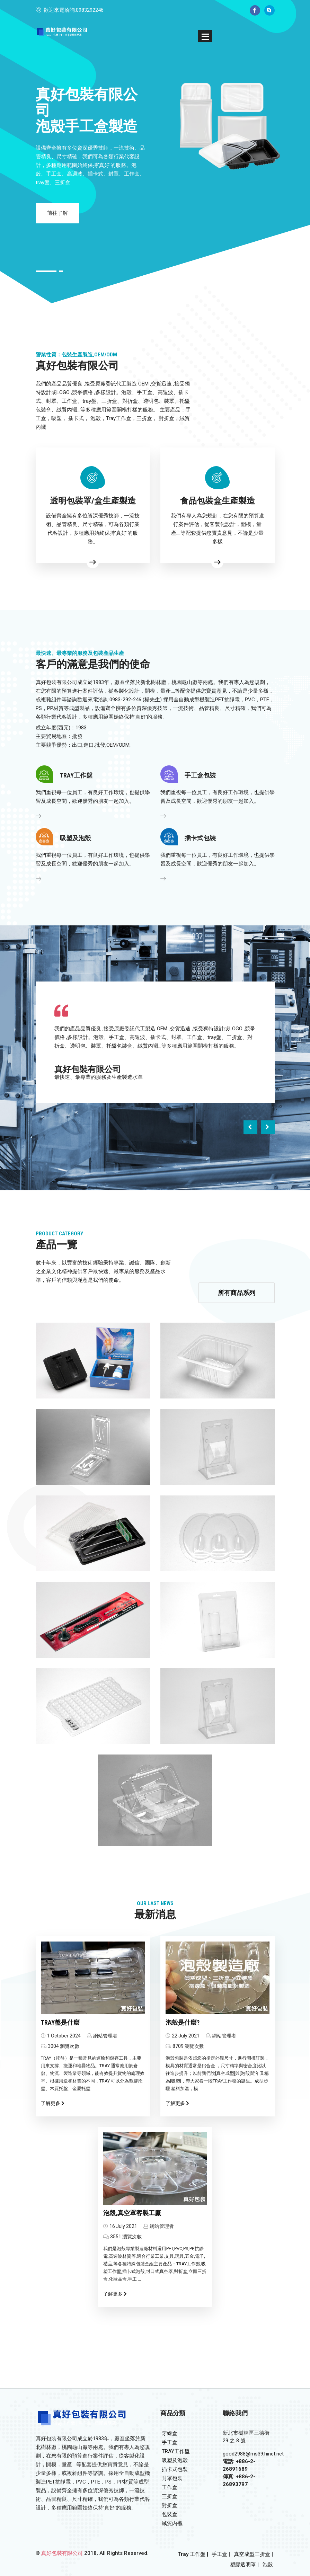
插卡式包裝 (174, 2469)
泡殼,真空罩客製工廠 (132, 2213)
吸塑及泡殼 (174, 2460)
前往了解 (58, 213)
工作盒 (168, 2487)
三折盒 (168, 2496)
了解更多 (52, 2103)
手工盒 (168, 2442)
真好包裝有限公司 (62, 2553)
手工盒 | (221, 2554)
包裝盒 (168, 2514)
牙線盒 (168, 2433)
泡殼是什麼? (183, 2022)
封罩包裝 (171, 2478)
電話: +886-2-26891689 (239, 2465)
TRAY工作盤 (175, 2451)
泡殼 (268, 2564)
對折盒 (168, 2505)
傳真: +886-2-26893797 (239, 2480)
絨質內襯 (171, 2523)
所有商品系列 (236, 1292)
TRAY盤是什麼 (60, 2022)
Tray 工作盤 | (193, 2554)
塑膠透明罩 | (244, 2564)
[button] (205, 36)
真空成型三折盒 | (253, 2554)
